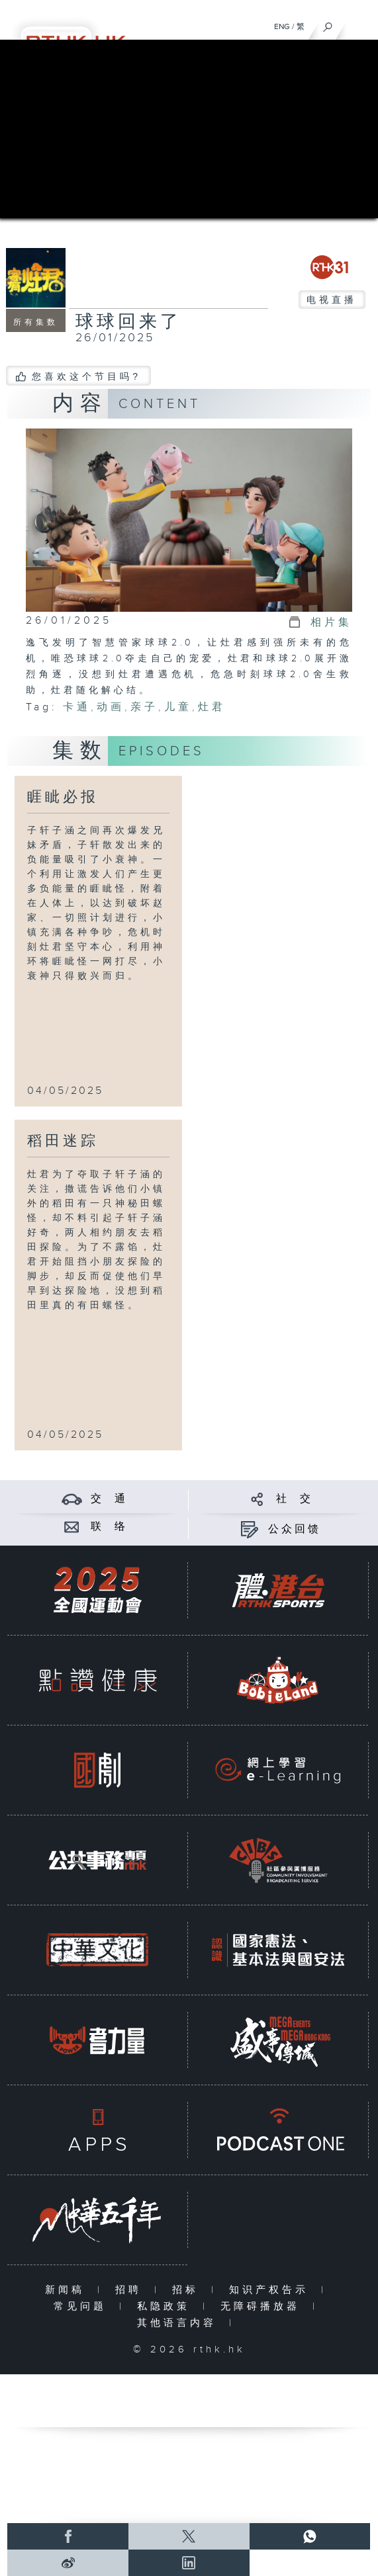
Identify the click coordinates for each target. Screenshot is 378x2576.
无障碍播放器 (263, 2306)
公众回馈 (294, 1529)
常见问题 (83, 2306)
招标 (188, 2290)
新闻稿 (68, 2290)
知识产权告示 (271, 2290)
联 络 (109, 1526)
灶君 (212, 707)
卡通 (77, 707)
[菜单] (359, 23)
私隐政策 (166, 2306)
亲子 (144, 707)
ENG (282, 26)
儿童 (178, 707)
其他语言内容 (179, 2323)
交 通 (109, 1499)
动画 (110, 707)
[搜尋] (328, 23)
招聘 (131, 2290)
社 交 (294, 1499)
